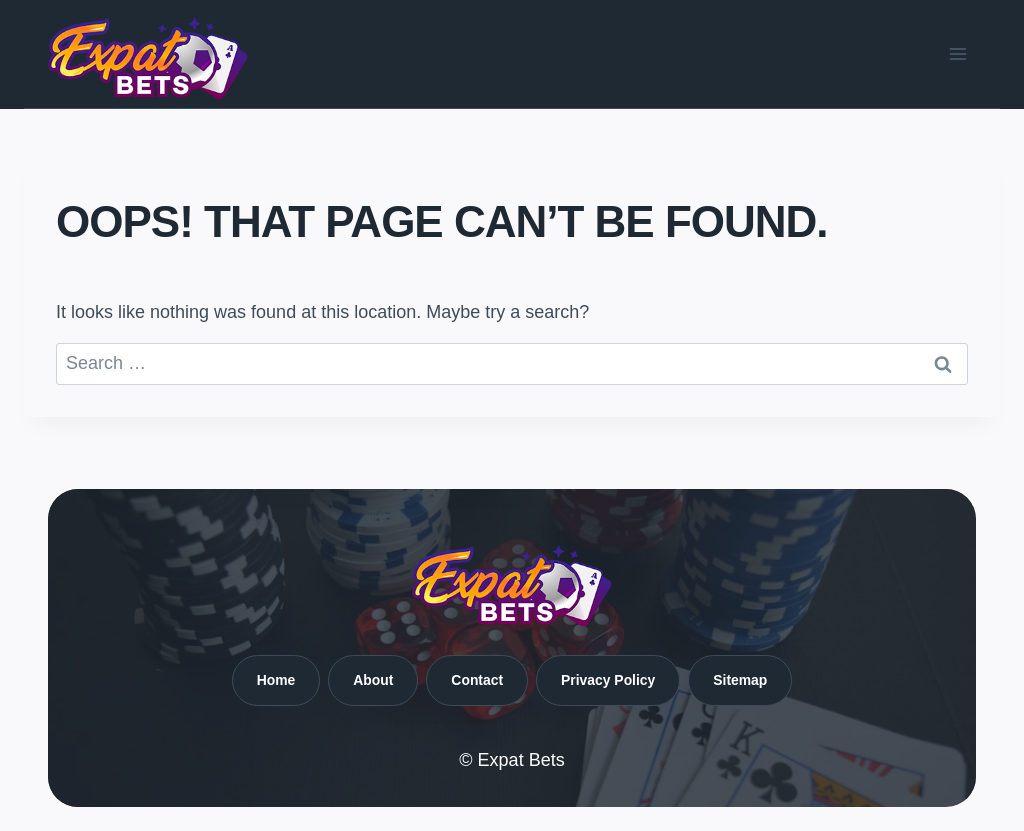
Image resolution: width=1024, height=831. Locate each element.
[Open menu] (957, 53)
